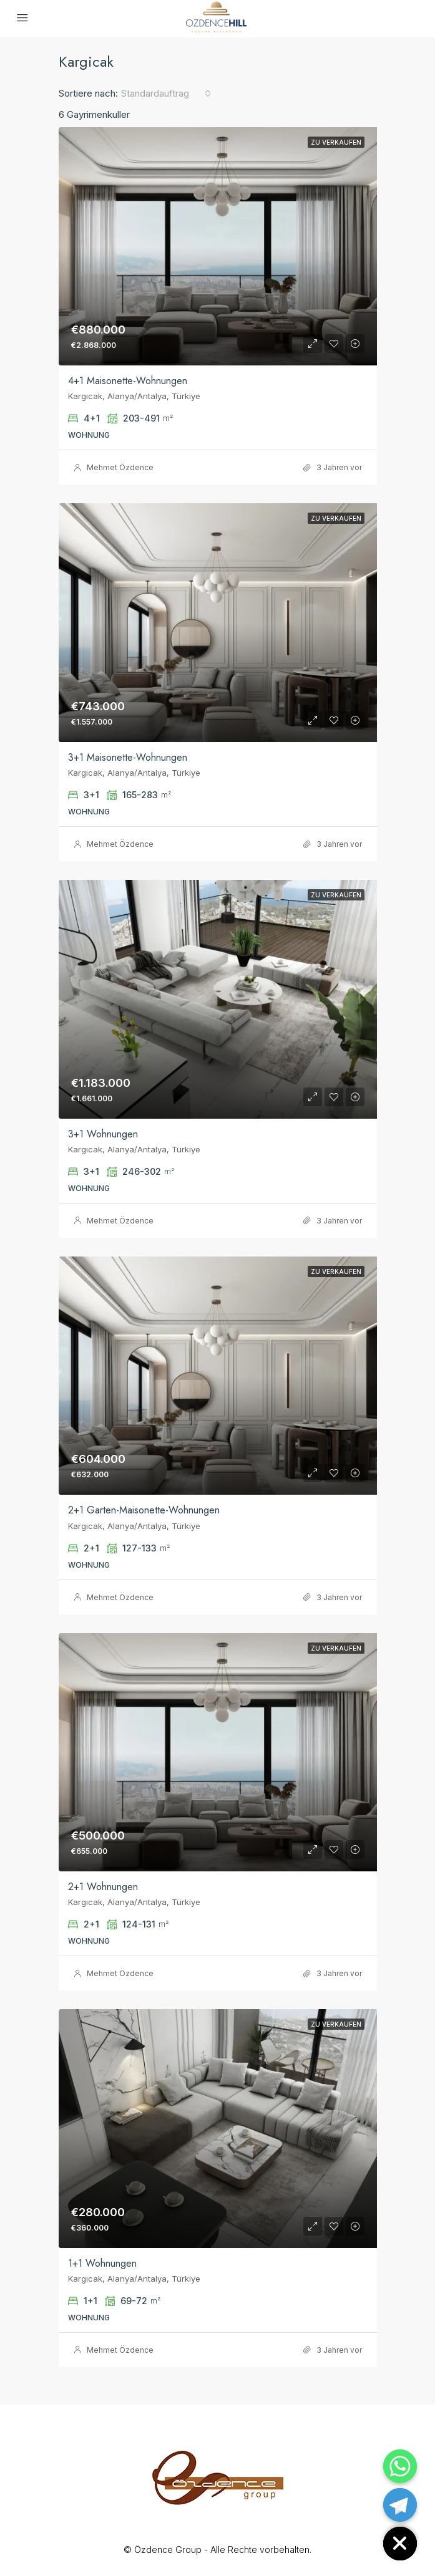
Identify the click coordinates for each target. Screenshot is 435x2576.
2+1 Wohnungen (103, 1886)
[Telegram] (400, 2505)
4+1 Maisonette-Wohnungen (127, 381)
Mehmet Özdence (120, 467)
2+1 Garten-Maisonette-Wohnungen (144, 1510)
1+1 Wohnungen (102, 2263)
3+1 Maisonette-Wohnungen (127, 757)
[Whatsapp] (400, 2466)
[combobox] (166, 93)
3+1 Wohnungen (103, 1134)
